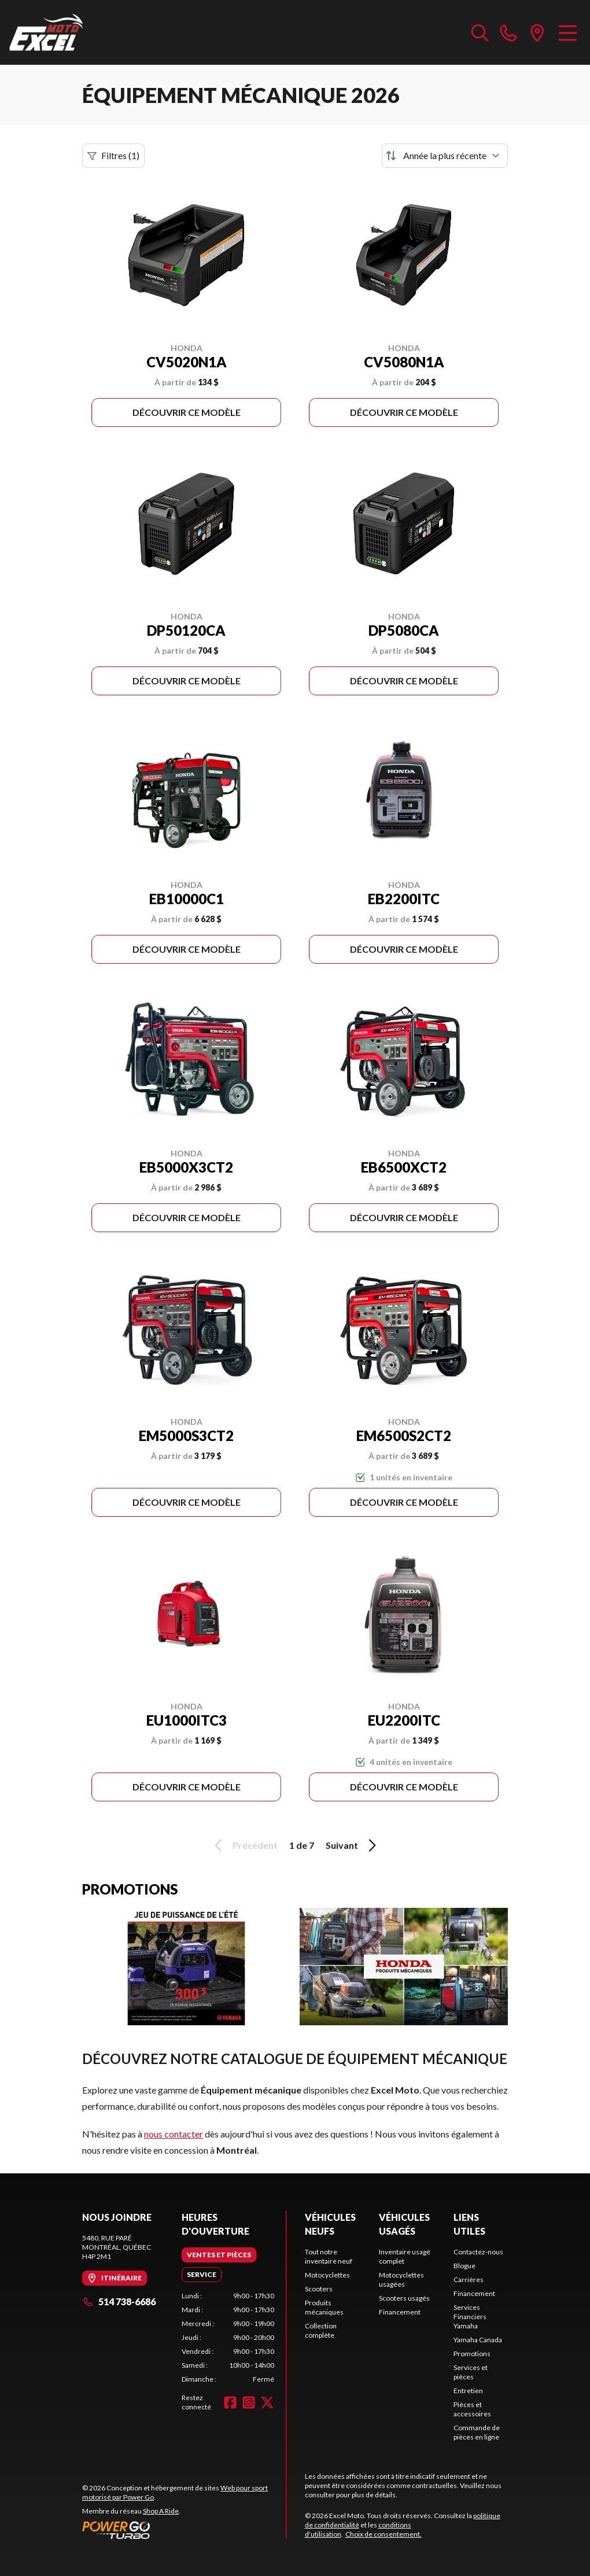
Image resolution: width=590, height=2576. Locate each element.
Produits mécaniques (324, 2307)
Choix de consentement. (383, 2534)
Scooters (319, 2288)
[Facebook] (230, 2402)
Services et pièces (470, 2372)
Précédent (244, 1845)
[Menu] (568, 32)
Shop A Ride (161, 2511)
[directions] (537, 32)
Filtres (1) (113, 156)
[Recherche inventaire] (480, 32)
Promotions (472, 2353)
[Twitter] (267, 2402)
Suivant (353, 1845)
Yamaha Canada (477, 2339)
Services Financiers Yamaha (469, 2316)
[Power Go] (184, 2529)
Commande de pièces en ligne (476, 2432)
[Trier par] (445, 155)
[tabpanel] (228, 2337)
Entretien (468, 2390)
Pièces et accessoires (472, 2409)
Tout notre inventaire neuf (328, 2256)
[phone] (508, 32)
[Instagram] (249, 2402)
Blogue (464, 2265)
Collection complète (321, 2330)
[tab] (219, 2254)
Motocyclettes (327, 2275)
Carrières (468, 2279)
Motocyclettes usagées (401, 2279)
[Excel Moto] (67, 32)
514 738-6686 (119, 2301)
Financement (400, 2312)
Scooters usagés (404, 2298)
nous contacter (173, 2133)
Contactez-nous (478, 2251)
